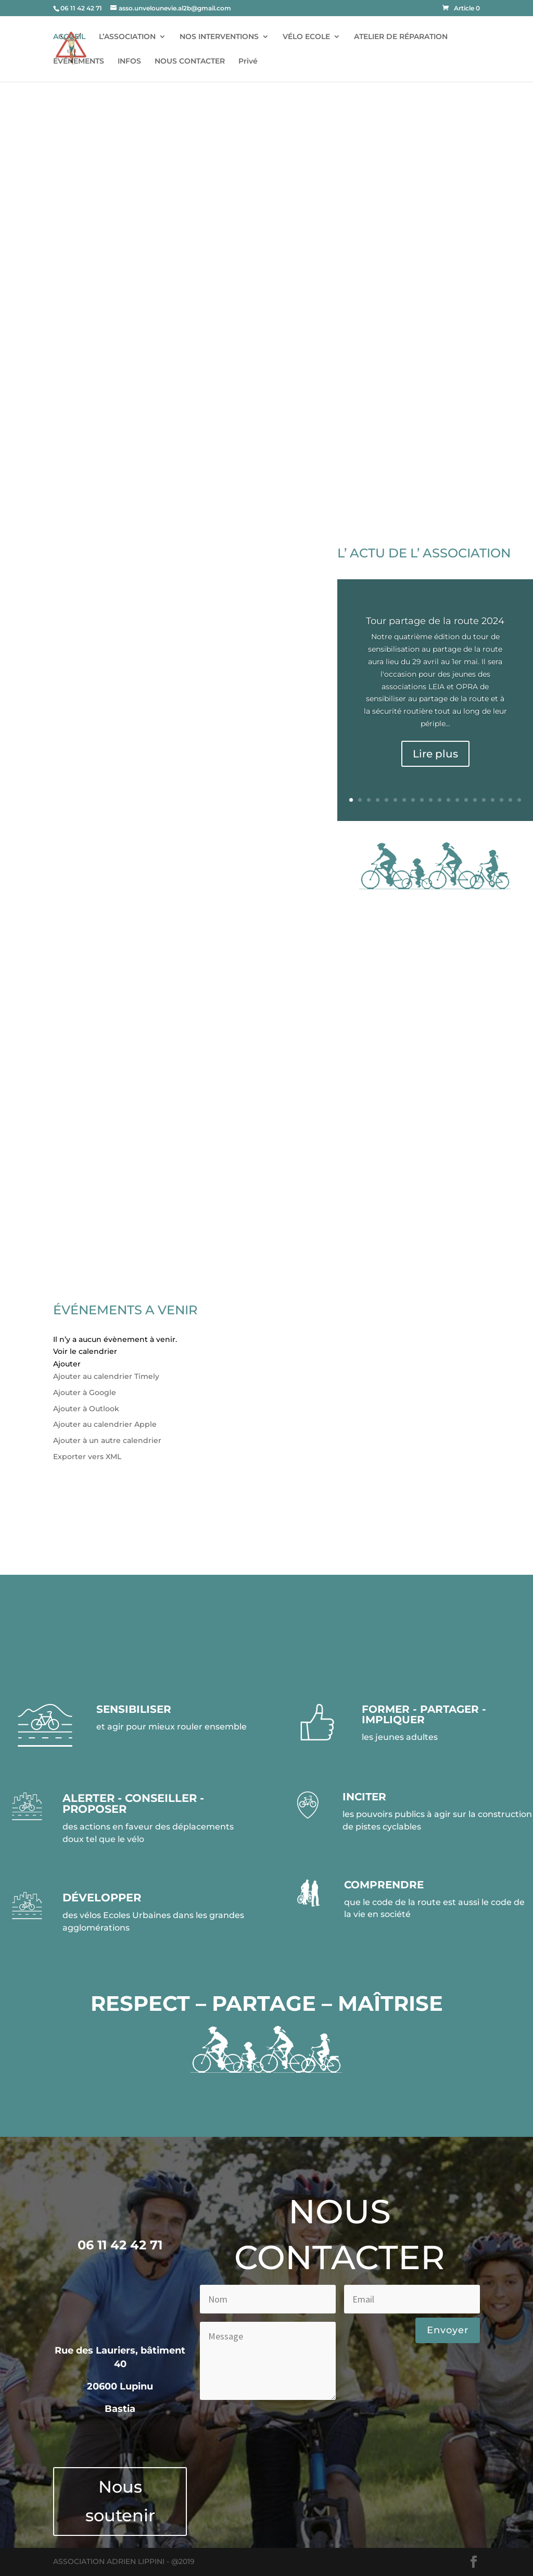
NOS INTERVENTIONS (219, 37)
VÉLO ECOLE (306, 37)
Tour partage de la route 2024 (435, 621)
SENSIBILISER (133, 1709)
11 (439, 800)
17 (492, 800)
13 (457, 800)
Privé (248, 61)
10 (431, 800)
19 (510, 800)
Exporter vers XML (87, 1456)
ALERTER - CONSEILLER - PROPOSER (133, 1803)
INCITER (364, 1796)
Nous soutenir (120, 2501)
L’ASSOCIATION (127, 37)
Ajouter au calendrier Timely (106, 1376)
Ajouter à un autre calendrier (107, 1440)
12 (448, 800)
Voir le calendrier (85, 1351)
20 (519, 800)
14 (466, 800)
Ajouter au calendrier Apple (105, 1424)
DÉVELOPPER (101, 1897)
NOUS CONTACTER (190, 61)
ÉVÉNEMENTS (78, 61)
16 (484, 800)
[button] (67, 1363)
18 (501, 800)
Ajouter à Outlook (86, 1408)
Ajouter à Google (84, 1392)
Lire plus (435, 754)
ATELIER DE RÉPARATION (401, 37)
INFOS (129, 61)
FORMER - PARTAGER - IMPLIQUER (424, 1714)
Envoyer (447, 2330)
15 (475, 800)
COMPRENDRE (384, 1884)
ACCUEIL (69, 37)
